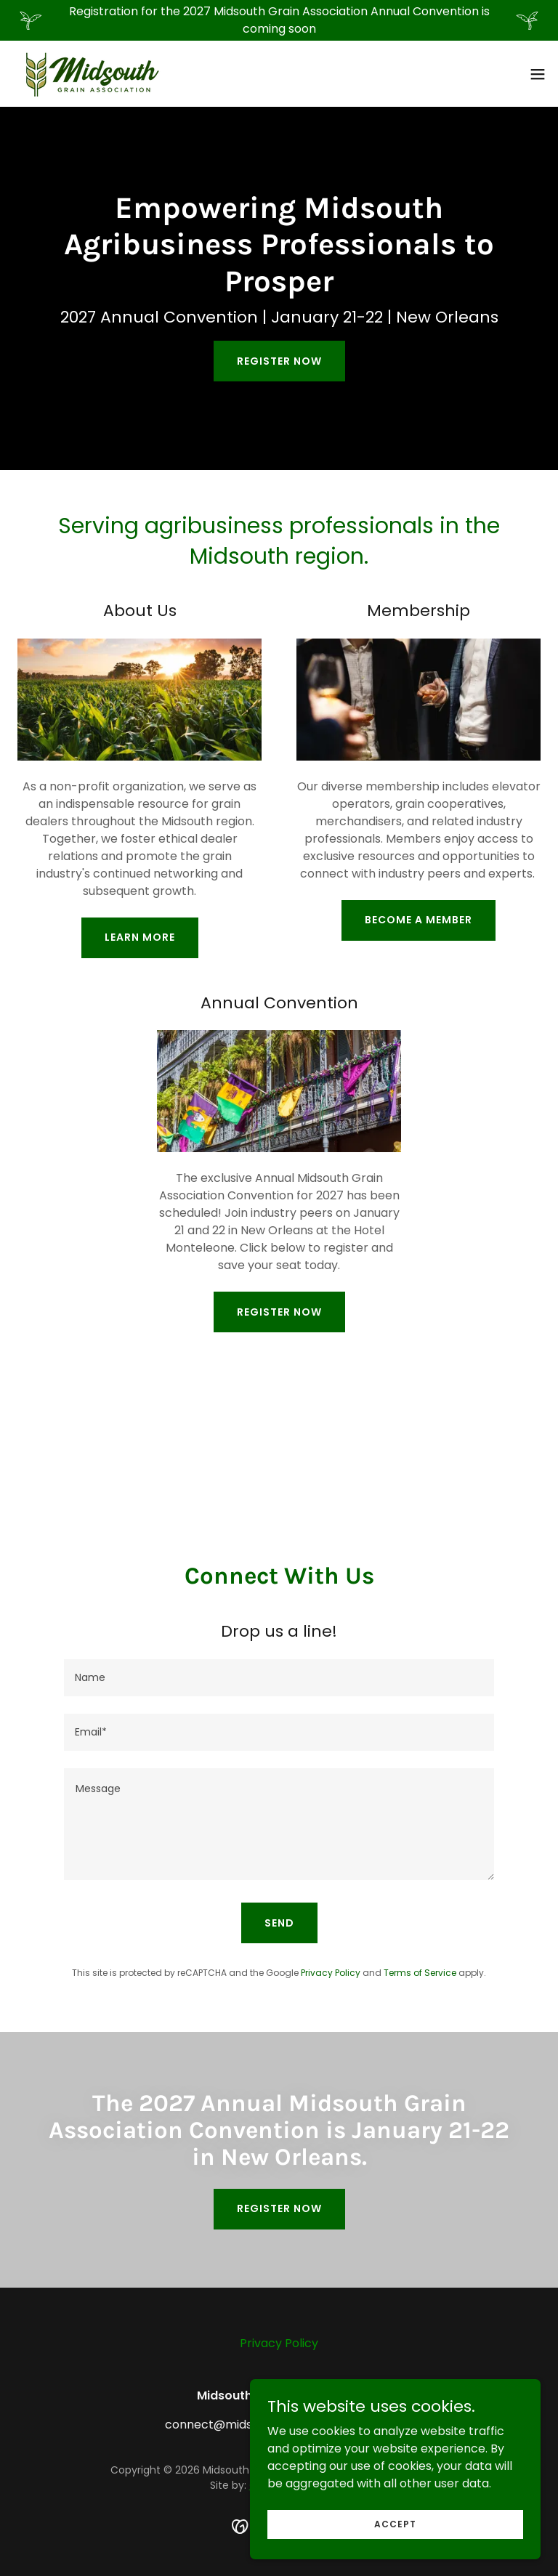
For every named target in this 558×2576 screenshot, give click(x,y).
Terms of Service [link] (420, 1973)
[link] (90, 73)
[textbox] (279, 1677)
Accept (395, 2553)
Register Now (279, 361)
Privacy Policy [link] (330, 1973)
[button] (537, 74)
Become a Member (418, 919)
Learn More (140, 937)
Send (279, 1923)
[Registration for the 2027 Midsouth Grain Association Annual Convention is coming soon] (279, 20)
